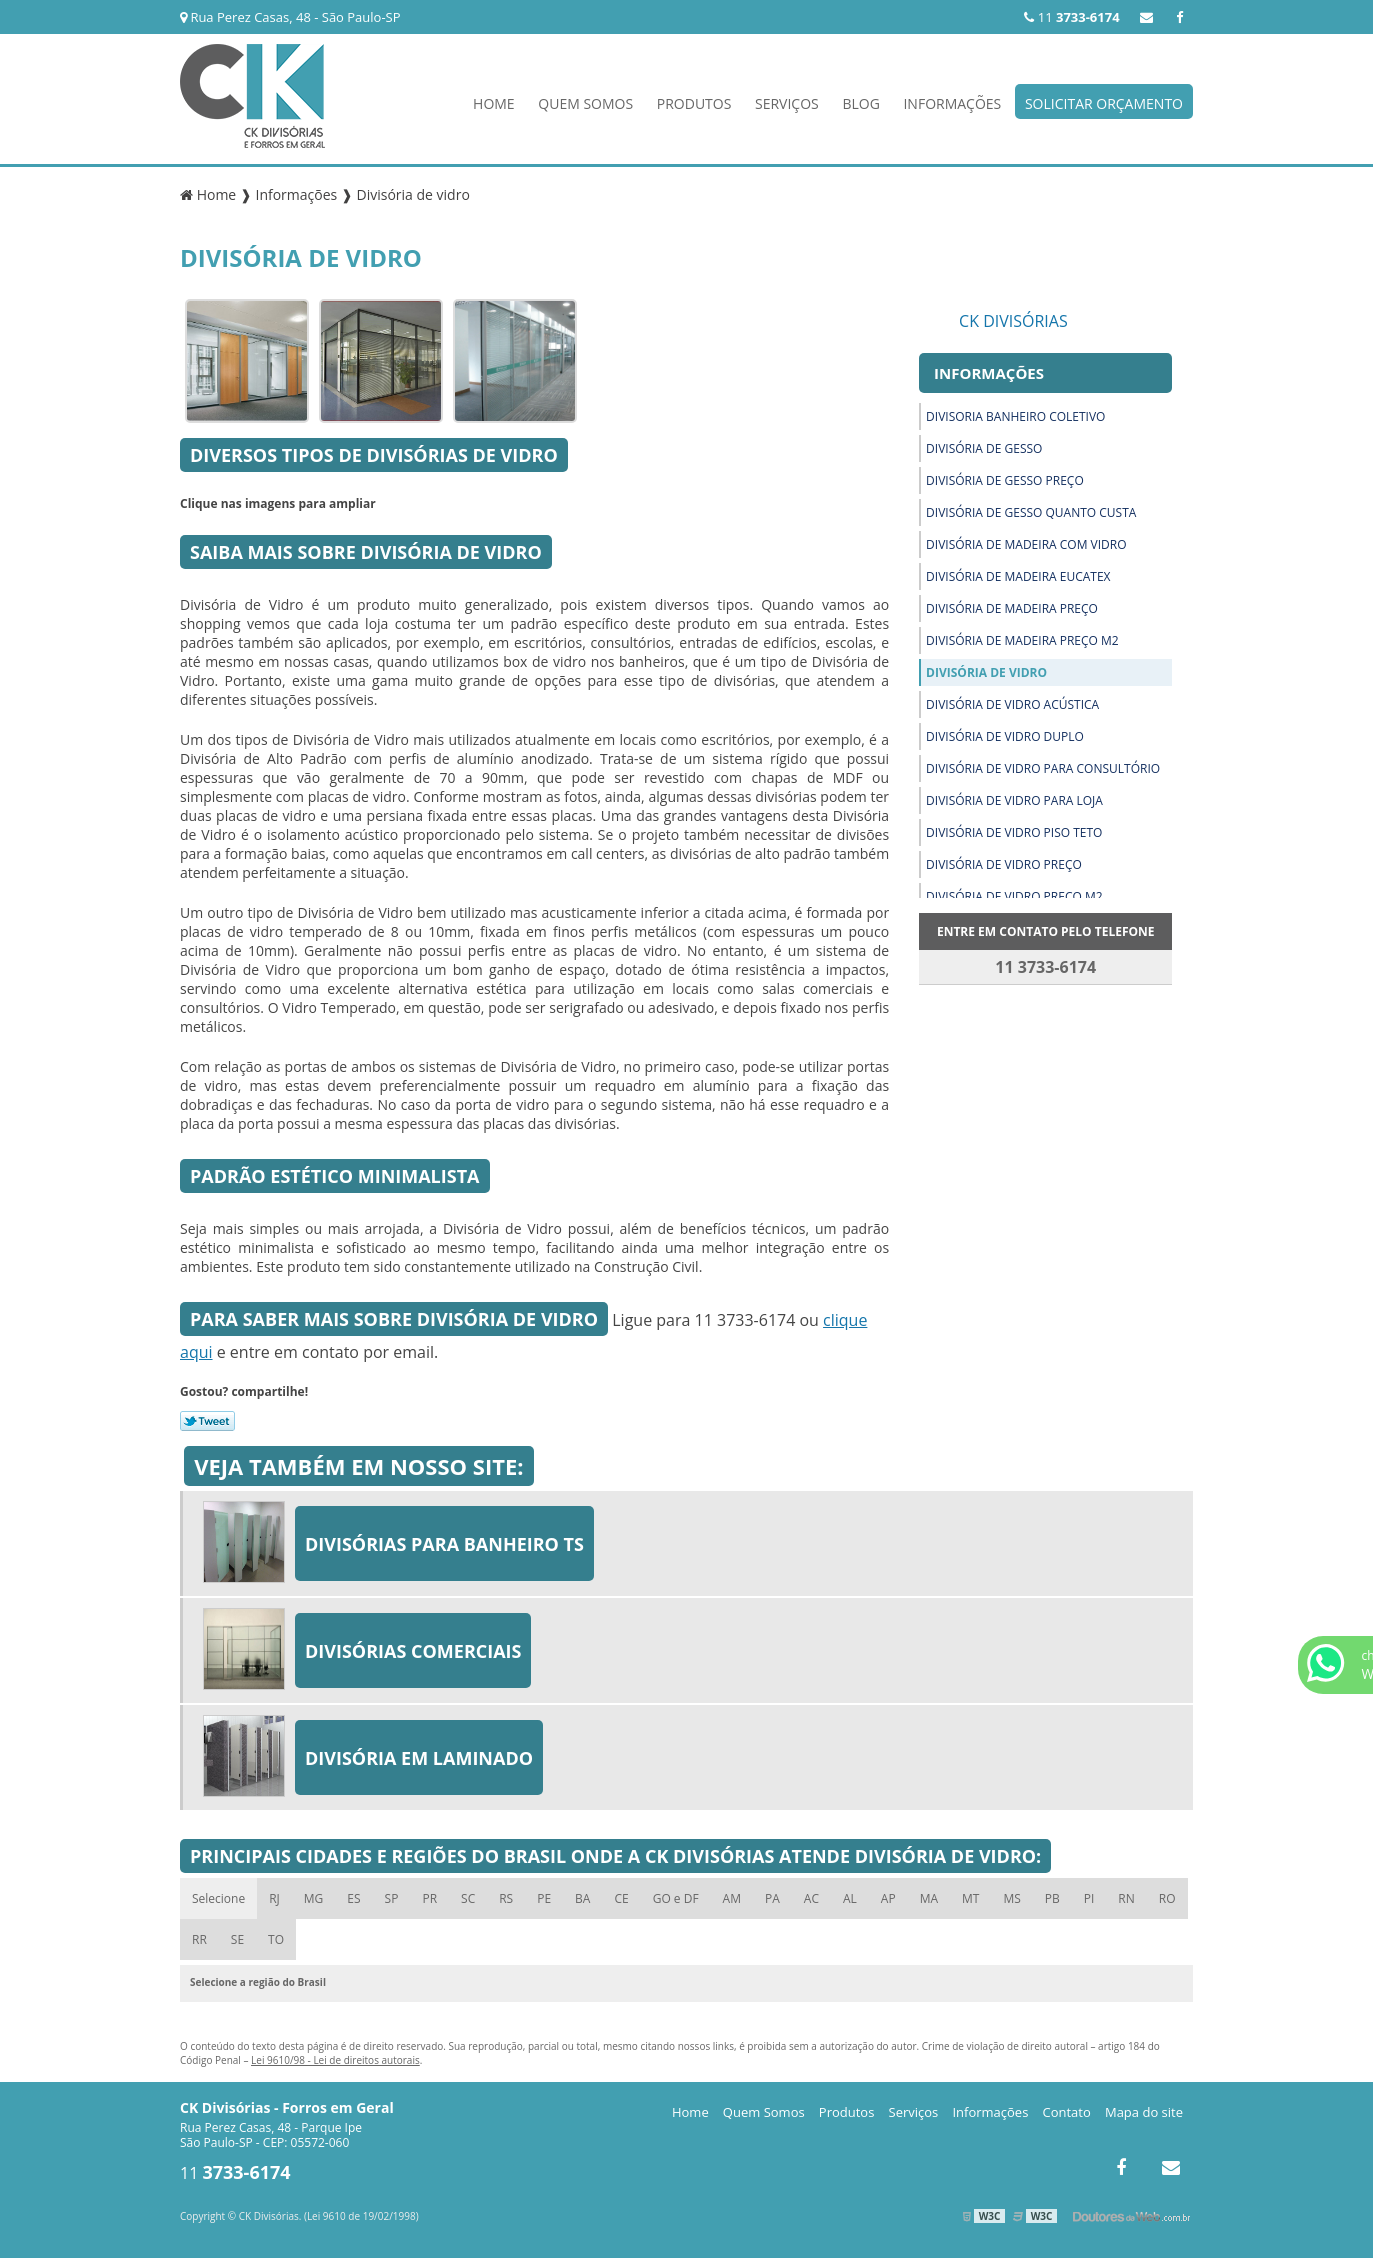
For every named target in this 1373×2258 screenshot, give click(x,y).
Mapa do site (1144, 2112)
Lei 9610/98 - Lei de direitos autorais (335, 2060)
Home (494, 103)
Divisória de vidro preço (1004, 864)
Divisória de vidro (986, 672)
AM (732, 1898)
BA (582, 1898)
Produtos (694, 103)
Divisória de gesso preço (1005, 480)
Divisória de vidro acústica (1012, 704)
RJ (274, 1898)
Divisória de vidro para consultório (1043, 768)
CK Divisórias (1013, 321)
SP (392, 1898)
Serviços (787, 103)
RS (506, 1898)
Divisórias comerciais (413, 1651)
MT (970, 1898)
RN (1126, 1898)
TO (276, 1939)
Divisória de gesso (984, 448)
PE (544, 1898)
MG (314, 1898)
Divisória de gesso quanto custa (1031, 512)
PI (1089, 1898)
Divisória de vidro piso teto (1014, 832)
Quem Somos (585, 103)
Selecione (218, 1898)
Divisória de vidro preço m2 (1014, 896)
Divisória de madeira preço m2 (1022, 640)
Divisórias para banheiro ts (444, 1544)
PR (429, 1898)
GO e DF (676, 1898)
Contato (1067, 2112)
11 (1071, 17)
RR (199, 1939)
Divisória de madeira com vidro (1026, 544)
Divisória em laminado (419, 1758)
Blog (860, 103)
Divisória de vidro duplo (1005, 736)
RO (1167, 1898)
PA (772, 1898)
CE (621, 1898)
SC (468, 1898)
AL (850, 1898)
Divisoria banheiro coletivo (1015, 416)
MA (929, 1898)
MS (1011, 1898)
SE (237, 1939)
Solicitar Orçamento (1104, 103)
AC (811, 1898)
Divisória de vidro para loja (1014, 800)
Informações (952, 103)
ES (353, 1898)
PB (1052, 1898)
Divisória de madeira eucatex (1018, 576)
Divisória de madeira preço (1012, 608)
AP (888, 1898)
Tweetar (207, 1421)
